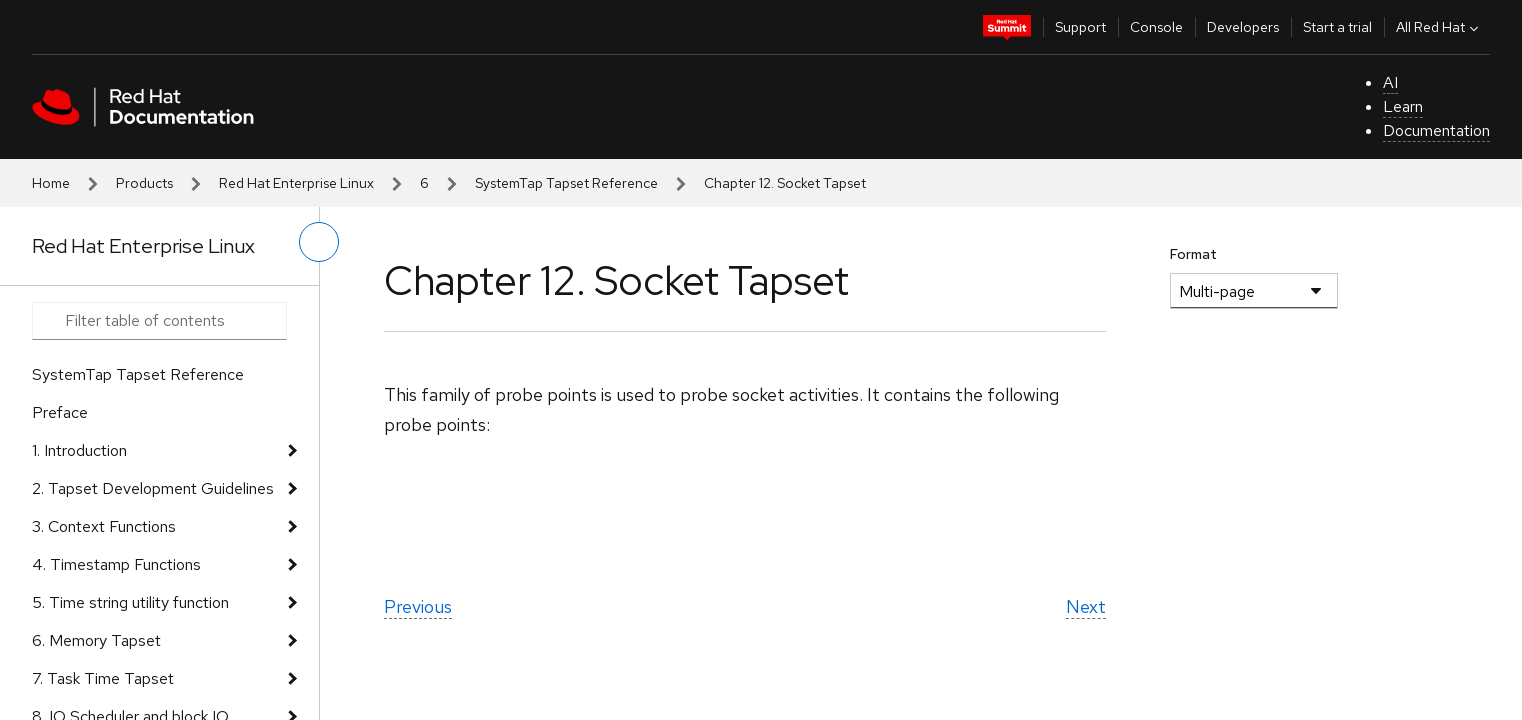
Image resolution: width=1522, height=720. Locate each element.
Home (51, 183)
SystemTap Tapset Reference (566, 183)
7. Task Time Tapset (103, 678)
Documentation (1436, 130)
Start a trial (1337, 27)
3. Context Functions (104, 526)
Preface (60, 412)
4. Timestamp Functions (116, 564)
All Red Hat (1439, 27)
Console (1156, 27)
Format (1193, 254)
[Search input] (159, 321)
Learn (1403, 106)
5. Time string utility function (130, 602)
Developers (1243, 27)
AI (1390, 82)
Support (1080, 27)
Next (1086, 606)
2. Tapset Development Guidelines (153, 488)
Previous (418, 606)
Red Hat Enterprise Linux (296, 183)
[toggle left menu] (319, 242)
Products (144, 183)
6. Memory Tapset (96, 640)
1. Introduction (79, 450)
